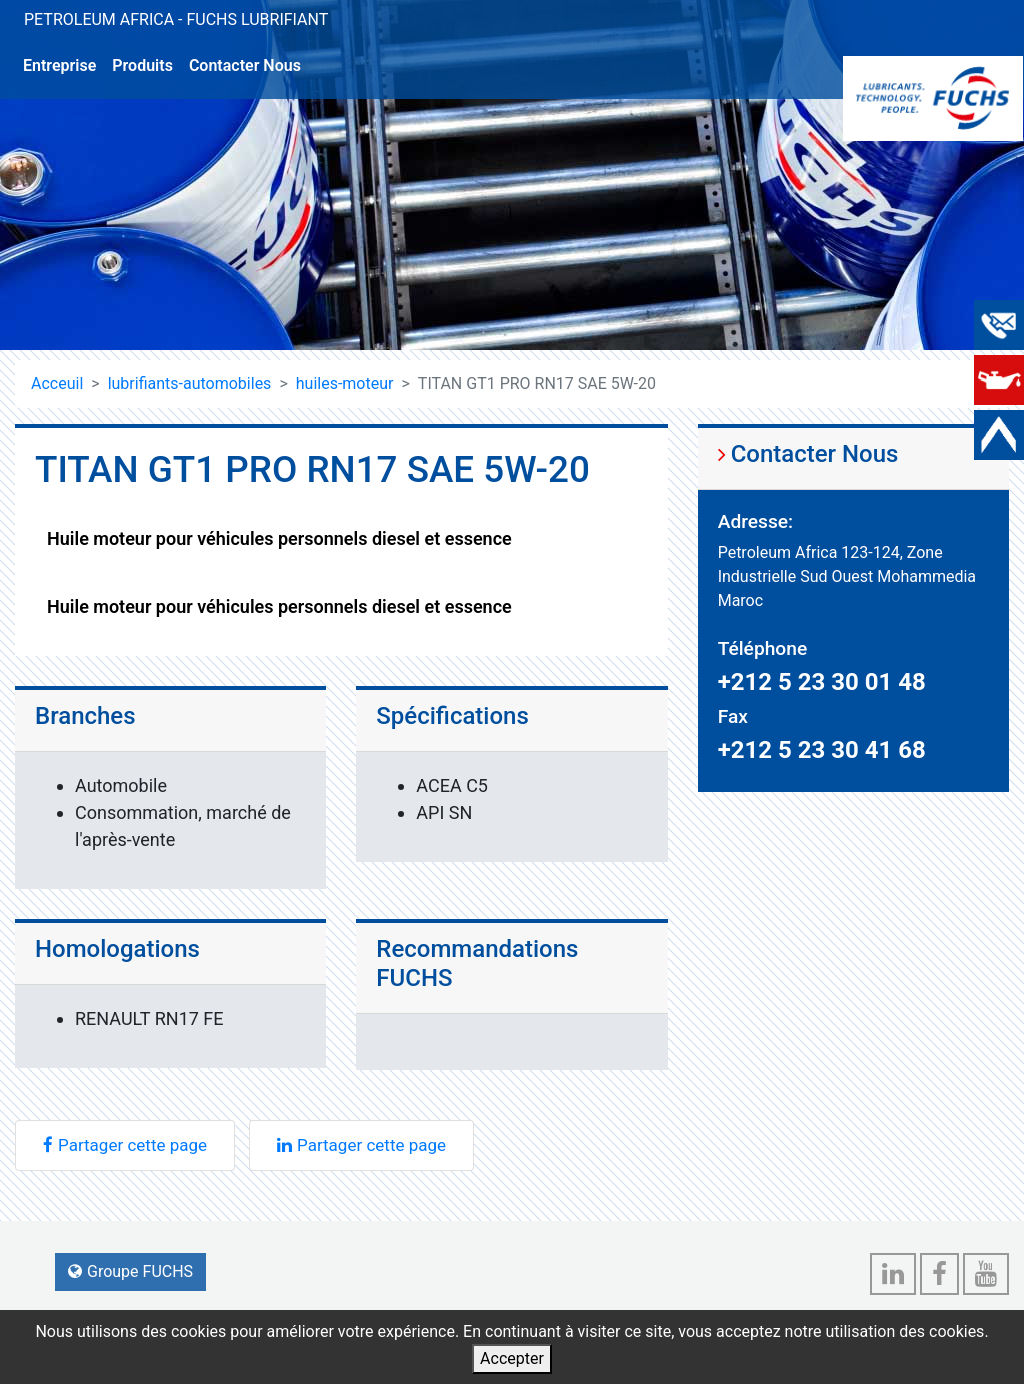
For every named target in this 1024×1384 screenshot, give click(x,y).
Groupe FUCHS (130, 1271)
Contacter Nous (245, 65)
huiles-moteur (345, 383)
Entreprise (59, 65)
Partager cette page (125, 1145)
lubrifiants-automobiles (190, 383)
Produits (142, 65)
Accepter (512, 1358)
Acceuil (57, 383)
